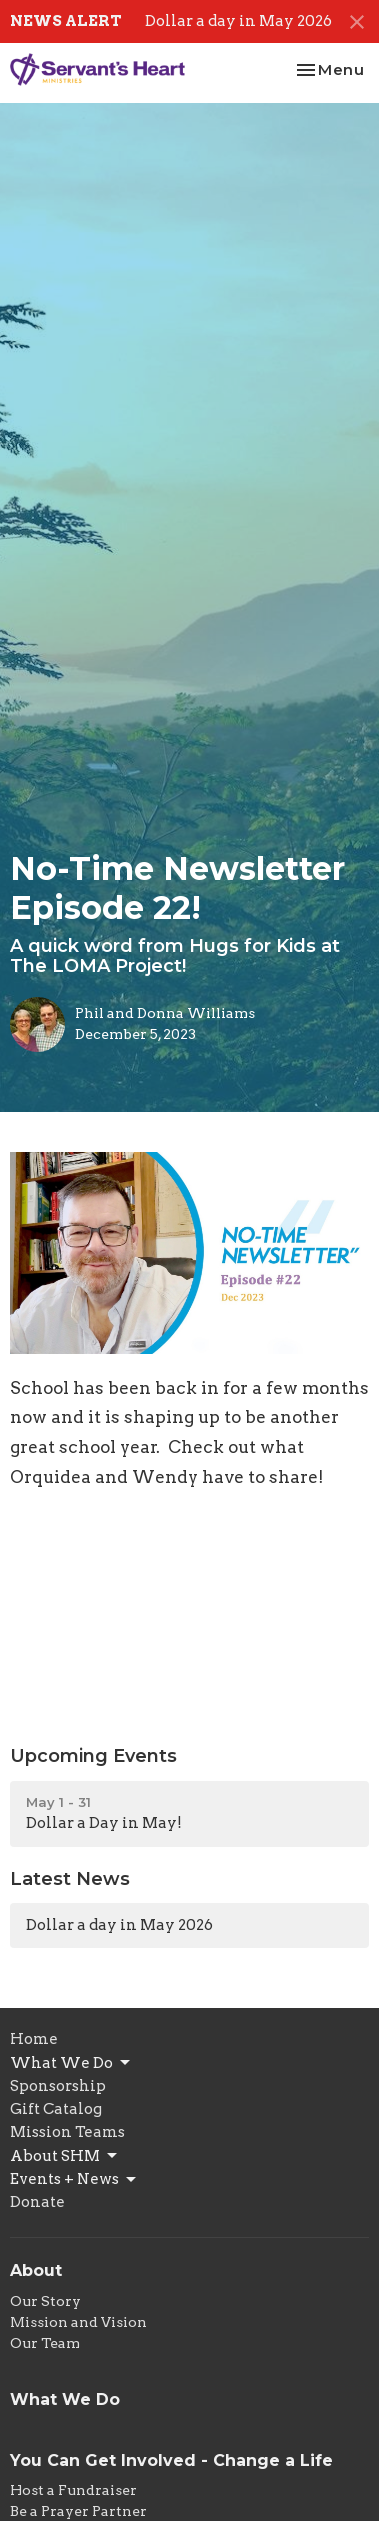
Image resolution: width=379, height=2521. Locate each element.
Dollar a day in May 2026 (238, 21)
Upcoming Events (93, 1756)
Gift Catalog (56, 2109)
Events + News (74, 2180)
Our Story (45, 2301)
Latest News (70, 1879)
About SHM (65, 2156)
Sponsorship (58, 2086)
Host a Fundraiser (73, 2490)
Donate (37, 2202)
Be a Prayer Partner (78, 2511)
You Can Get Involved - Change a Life (171, 2460)
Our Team (45, 2343)
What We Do (71, 2063)
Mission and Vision (78, 2322)
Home (34, 2039)
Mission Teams (67, 2132)
